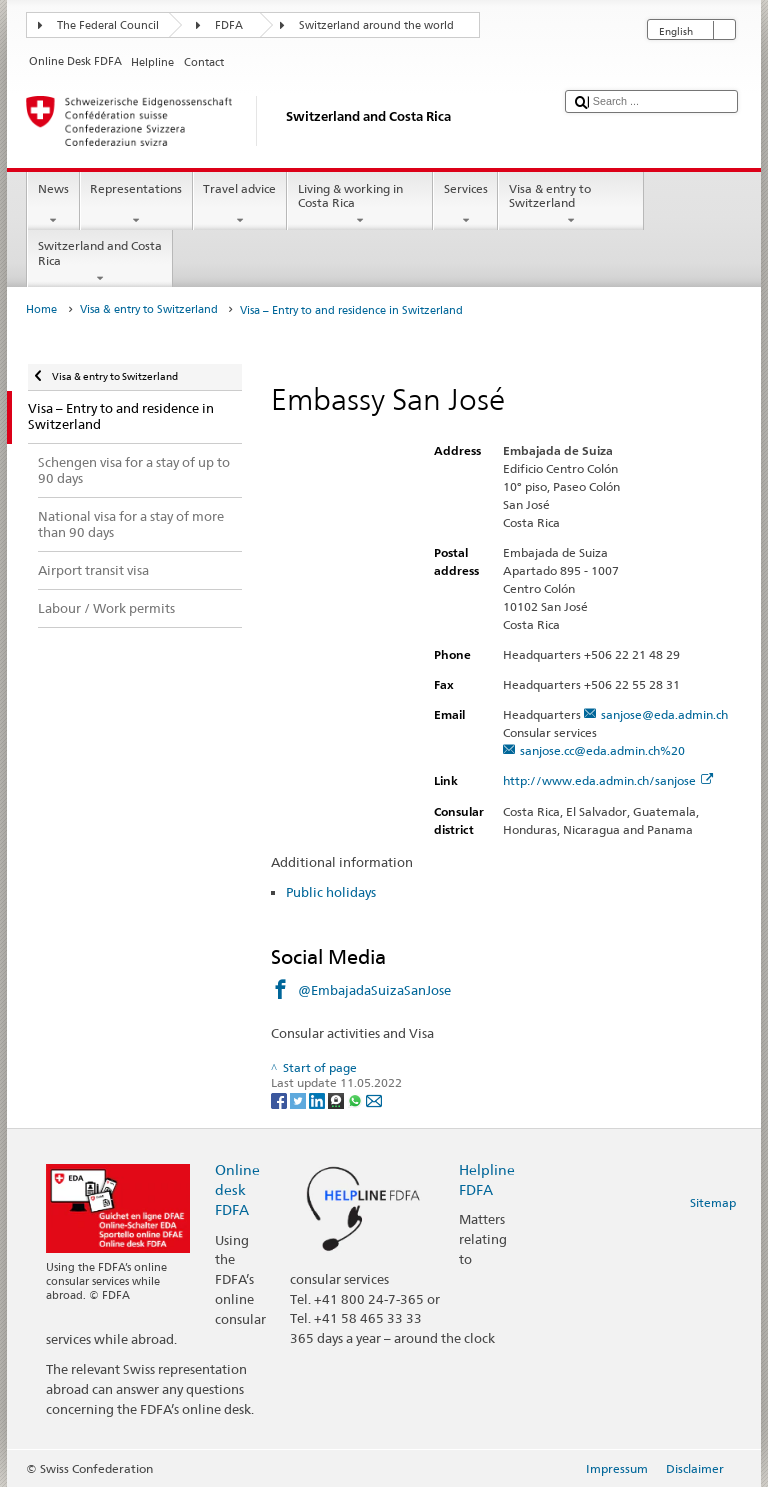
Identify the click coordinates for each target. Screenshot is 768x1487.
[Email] (374, 1099)
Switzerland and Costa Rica (100, 262)
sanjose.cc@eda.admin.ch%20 (602, 750)
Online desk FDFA (237, 1189)
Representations (136, 205)
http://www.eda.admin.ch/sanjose (608, 780)
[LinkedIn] (318, 1099)
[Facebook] (280, 1099)
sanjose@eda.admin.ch (664, 714)
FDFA (229, 25)
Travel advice (240, 205)
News (53, 205)
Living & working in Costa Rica (360, 205)
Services (465, 205)
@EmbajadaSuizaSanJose (374, 990)
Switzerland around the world (376, 25)
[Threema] (337, 1099)
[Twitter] (299, 1099)
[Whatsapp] (356, 1099)
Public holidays (331, 892)
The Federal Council (108, 25)
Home (41, 309)
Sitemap (713, 1202)
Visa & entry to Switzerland (571, 205)
